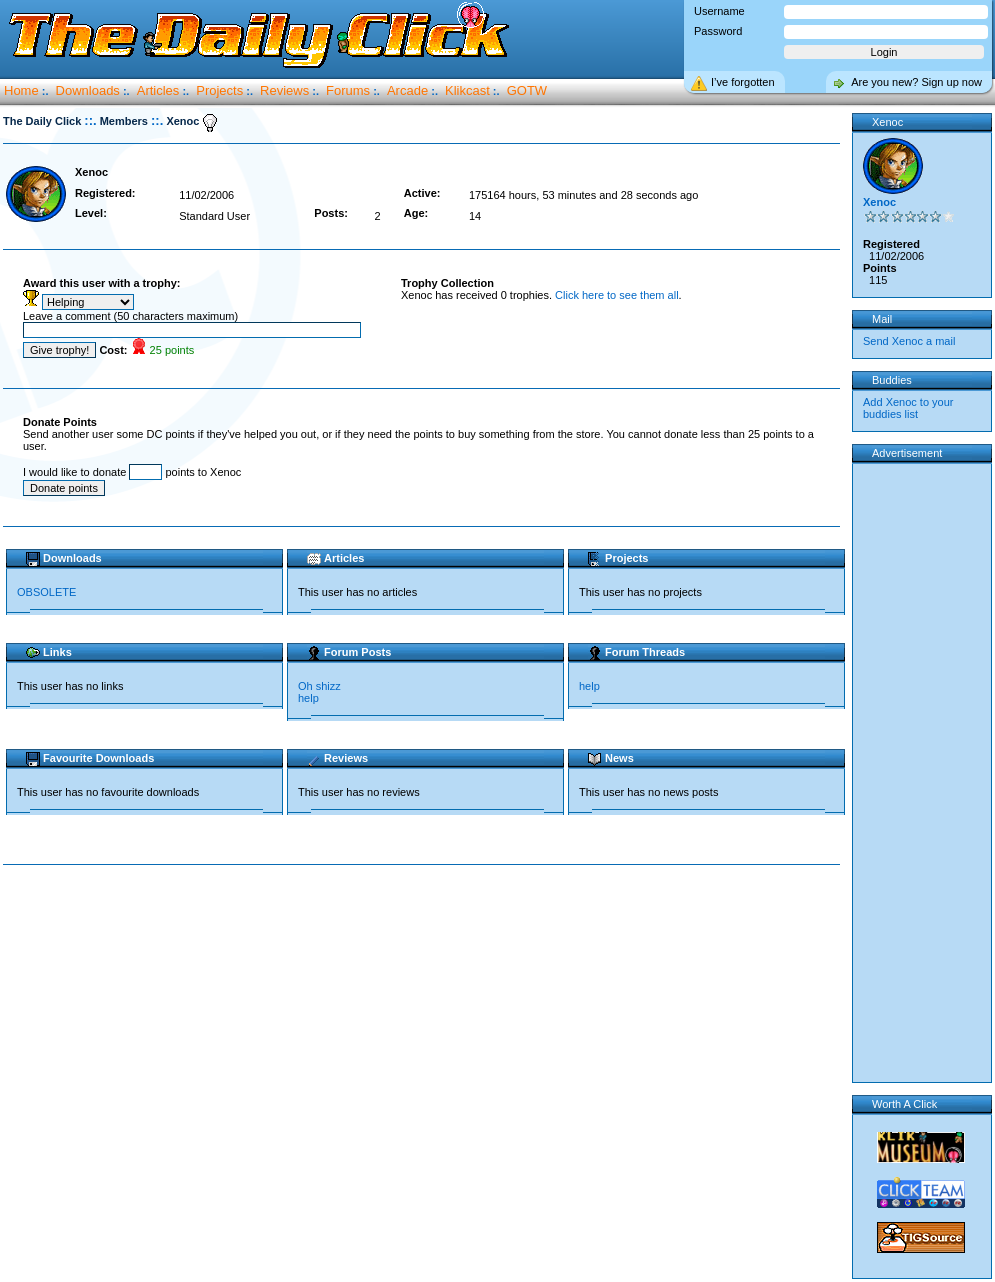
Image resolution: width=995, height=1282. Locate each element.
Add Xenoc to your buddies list (908, 408)
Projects (219, 90)
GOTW (527, 90)
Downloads (88, 90)
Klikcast (467, 90)
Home (21, 90)
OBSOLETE (46, 592)
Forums (348, 90)
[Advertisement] (426, 1024)
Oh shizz (319, 686)
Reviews (284, 90)
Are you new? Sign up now (916, 82)
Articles (158, 90)
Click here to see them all (617, 295)
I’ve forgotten (743, 82)
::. (90, 120)
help (308, 698)
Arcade (407, 90)
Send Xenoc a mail (909, 341)
